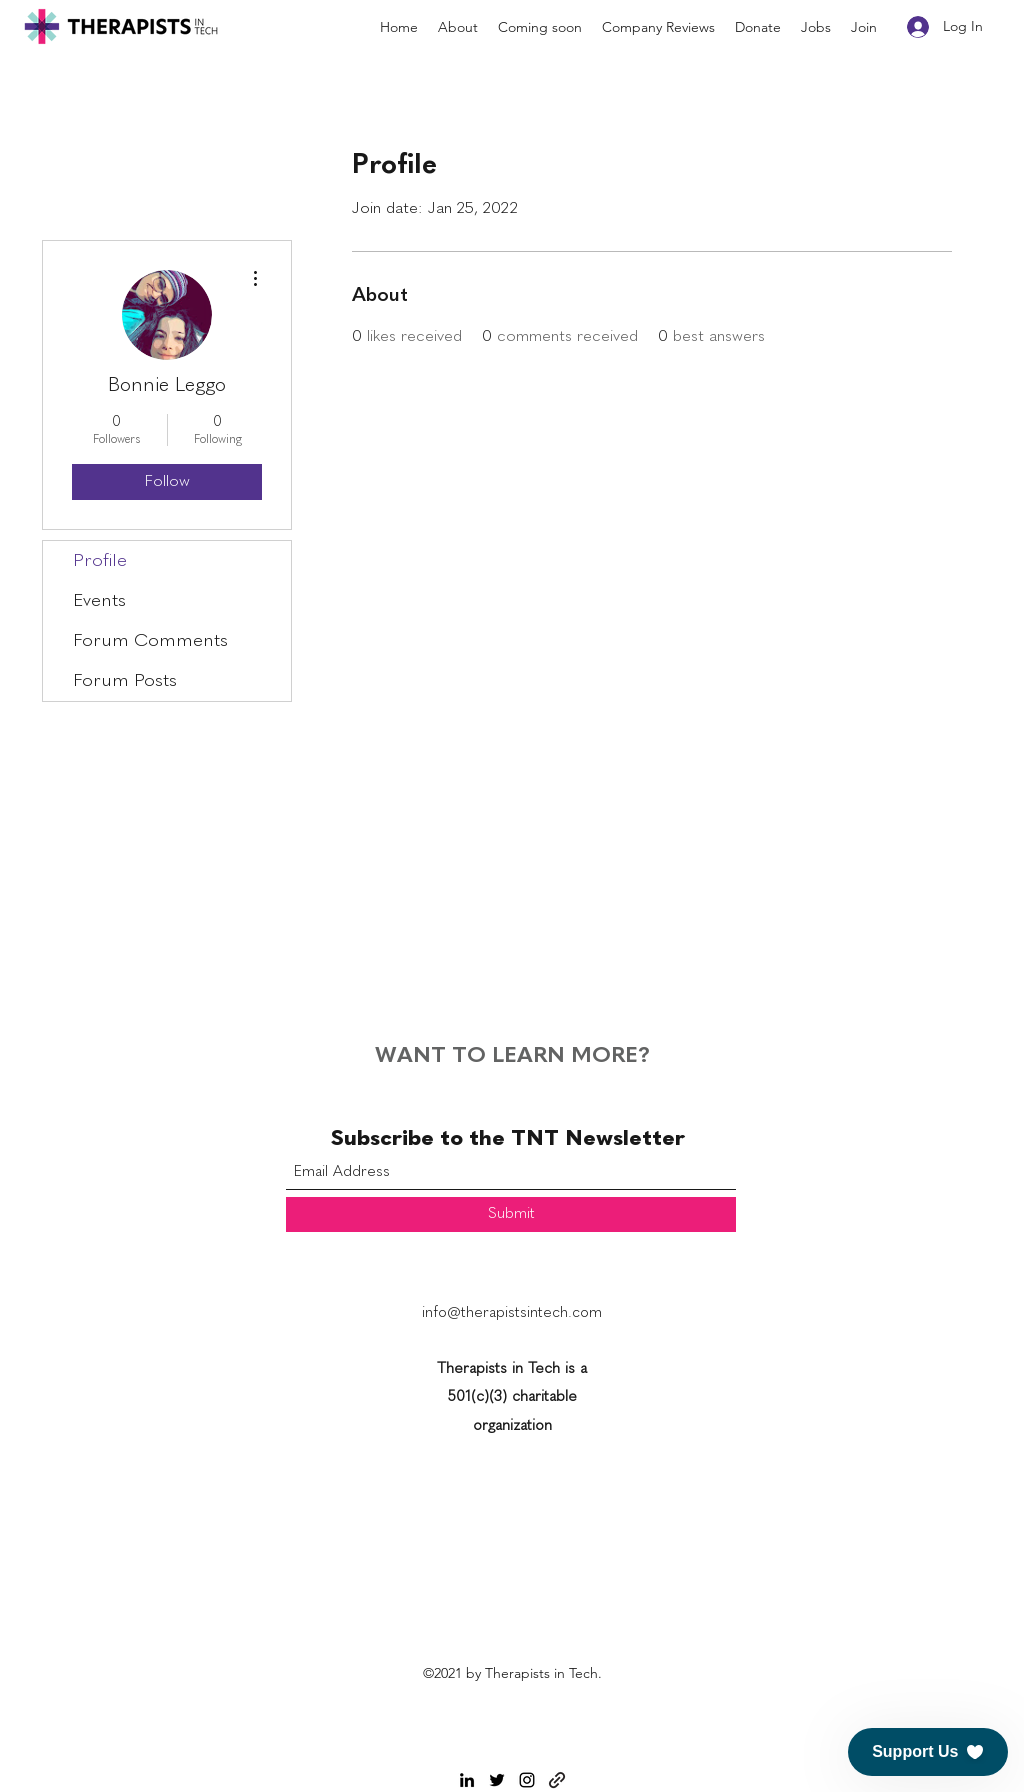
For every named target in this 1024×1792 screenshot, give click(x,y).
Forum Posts (125, 681)
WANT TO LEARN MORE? (512, 1056)
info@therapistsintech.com (512, 1313)
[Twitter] (497, 1780)
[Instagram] (527, 1780)
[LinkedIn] (467, 1780)
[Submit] (511, 1214)
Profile (100, 561)
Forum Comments (150, 641)
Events (99, 601)
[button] (928, 1752)
